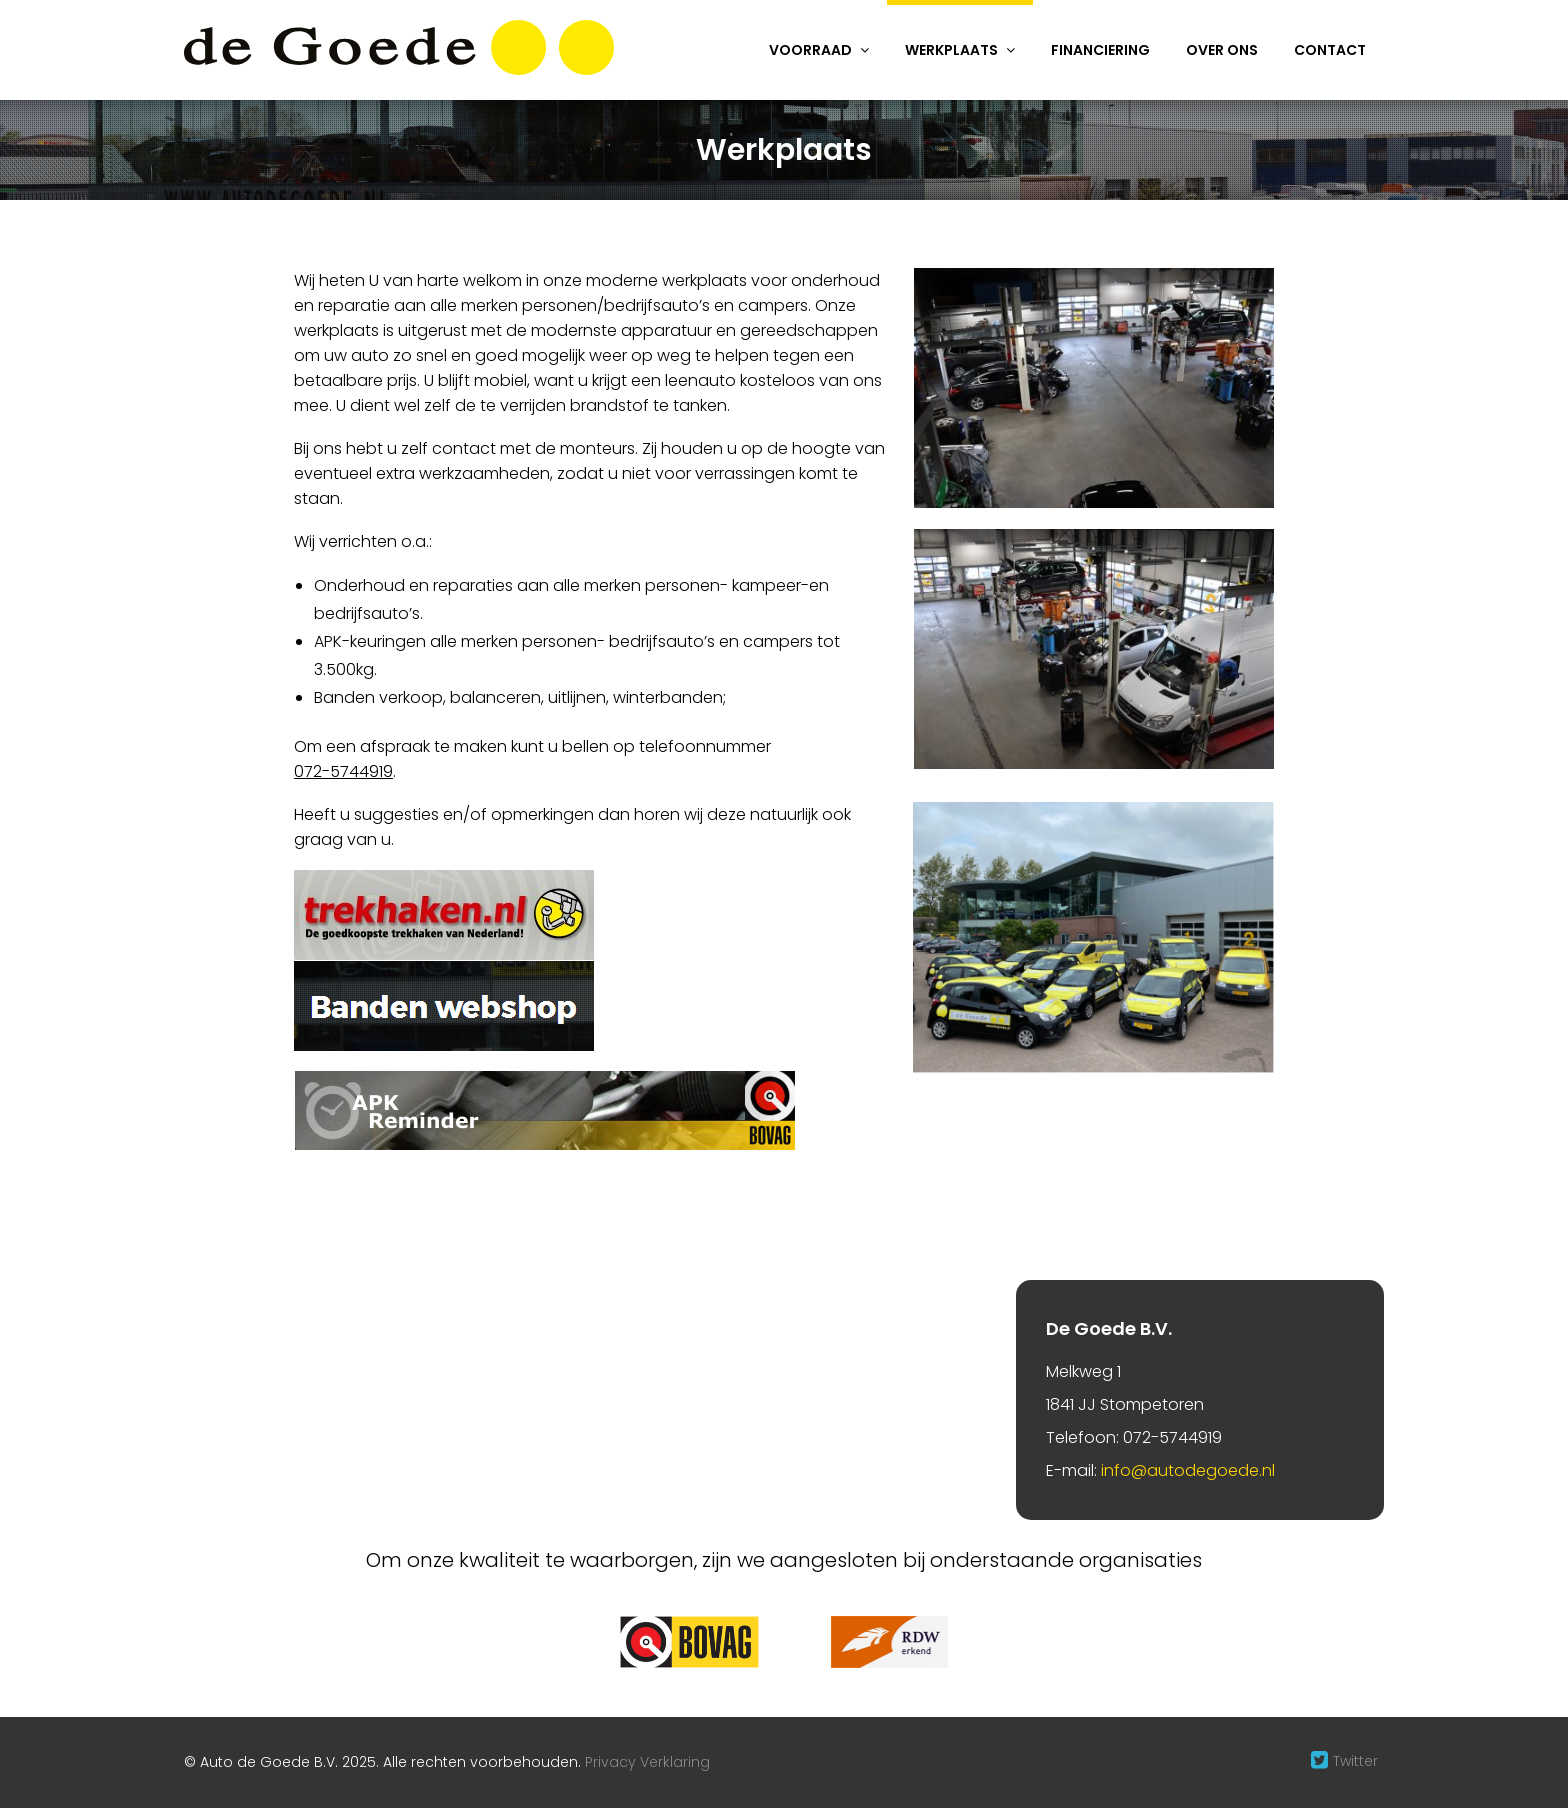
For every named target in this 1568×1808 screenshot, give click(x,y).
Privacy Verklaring (647, 1762)
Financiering (1100, 50)
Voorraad (810, 50)
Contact (1330, 50)
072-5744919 (343, 771)
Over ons (1222, 50)
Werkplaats (951, 50)
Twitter (1355, 1761)
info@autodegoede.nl (1188, 1470)
